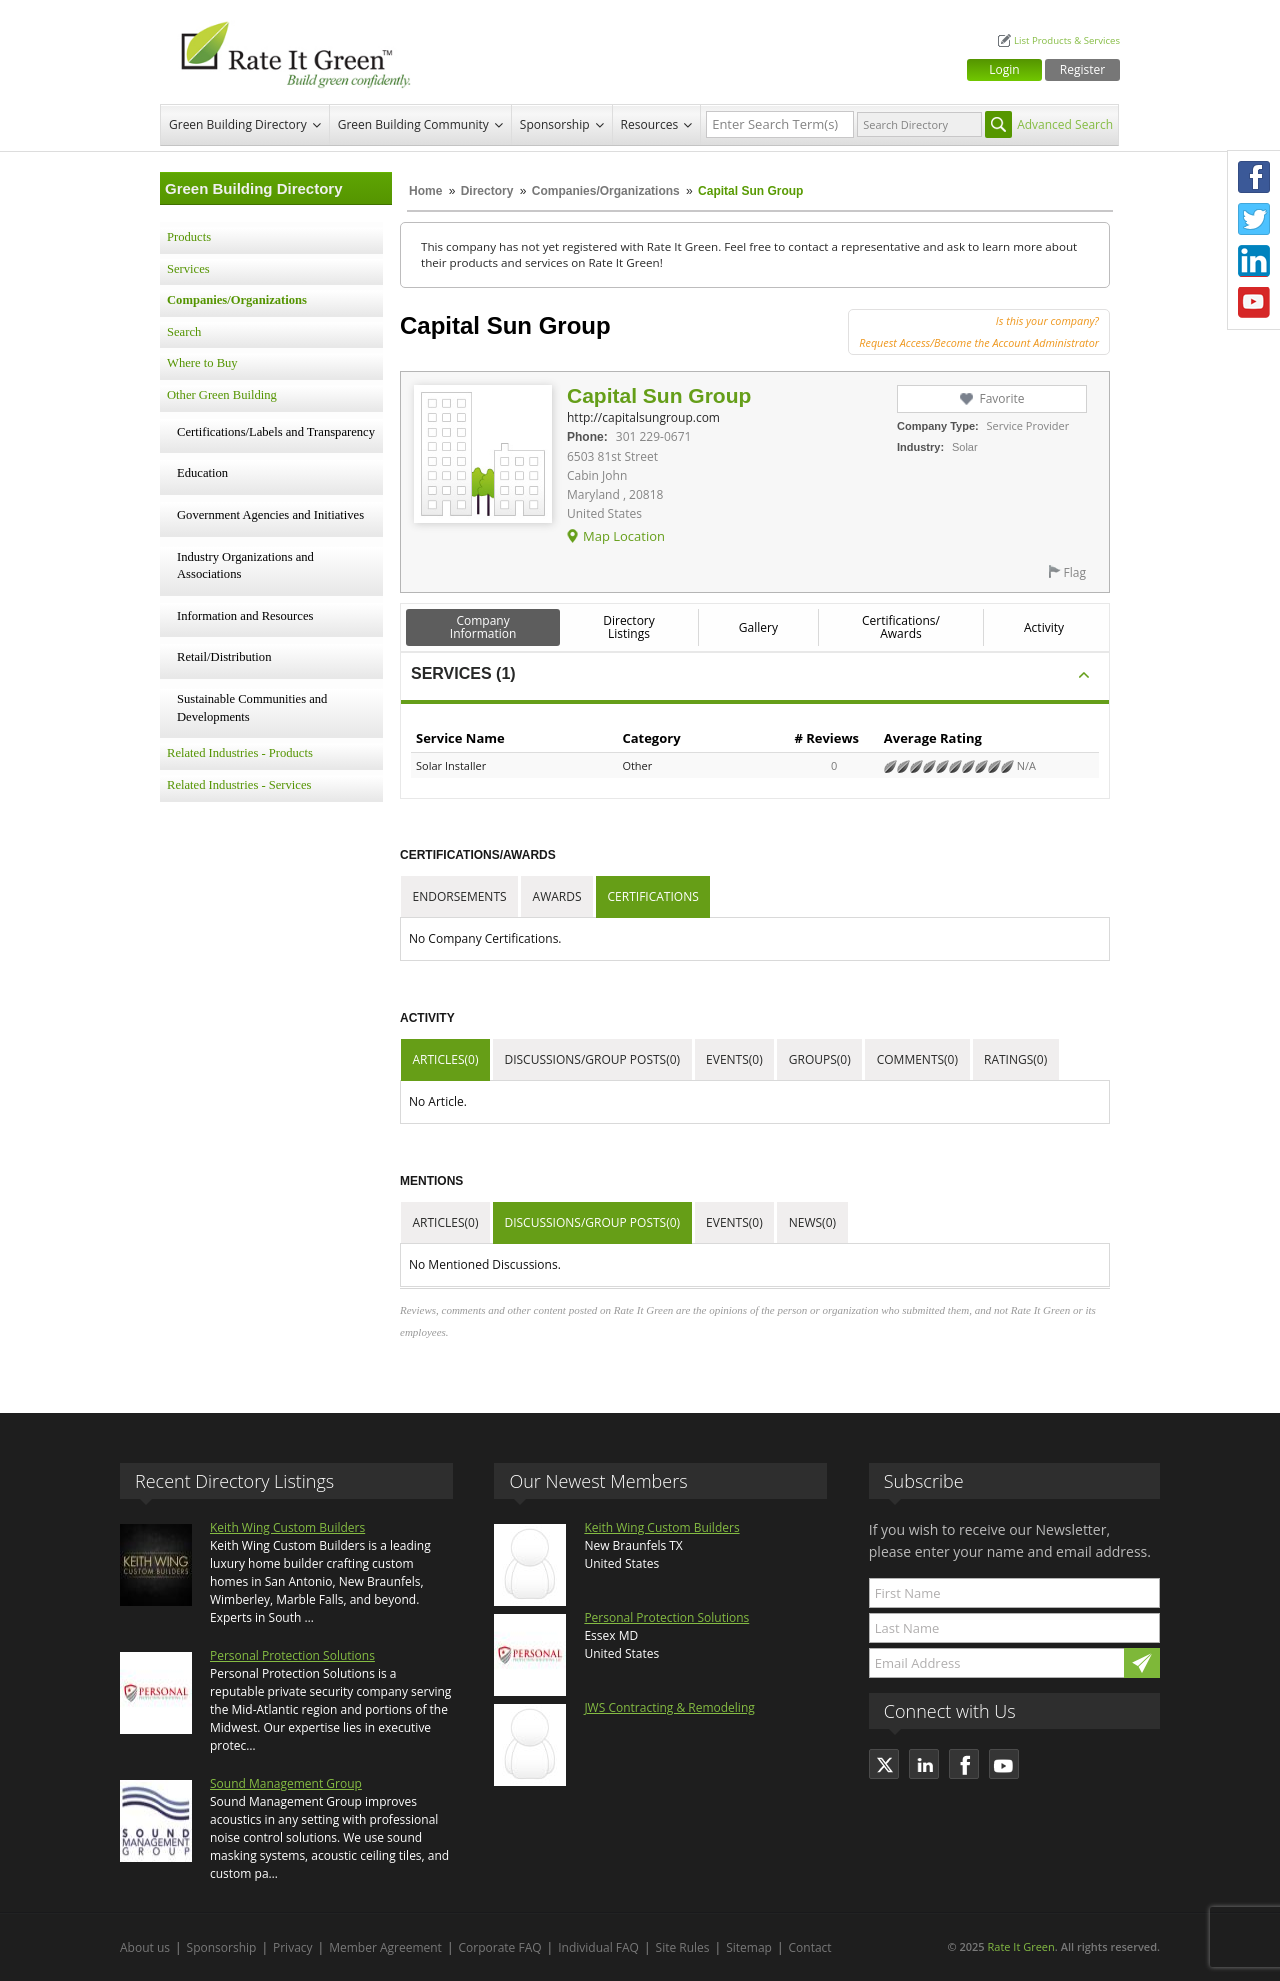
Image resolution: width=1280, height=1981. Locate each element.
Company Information (483, 627)
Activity (1044, 627)
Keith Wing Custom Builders (287, 1527)
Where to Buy (202, 363)
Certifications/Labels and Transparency (276, 432)
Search (184, 332)
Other (637, 765)
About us (145, 1947)
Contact (810, 1947)
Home (425, 191)
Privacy (293, 1947)
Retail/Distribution (224, 657)
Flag (1075, 572)
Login (1004, 69)
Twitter (1254, 219)
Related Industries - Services (239, 785)
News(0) (812, 1222)
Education (202, 473)
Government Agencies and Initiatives (270, 515)
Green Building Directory (238, 124)
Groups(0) (820, 1059)
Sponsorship (555, 124)
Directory (487, 191)
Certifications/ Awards (901, 627)
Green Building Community (413, 124)
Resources (650, 124)
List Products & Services (1067, 40)
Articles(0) (446, 1059)
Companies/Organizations (606, 191)
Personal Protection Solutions (292, 1655)
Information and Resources (245, 616)
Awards (557, 896)
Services (188, 269)
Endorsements (460, 896)
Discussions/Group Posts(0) (592, 1059)
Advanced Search (1065, 124)
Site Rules (683, 1947)
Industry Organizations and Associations (245, 566)
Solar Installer (451, 765)
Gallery (758, 627)
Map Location (624, 536)
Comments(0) (917, 1059)
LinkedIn (1254, 261)
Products (189, 237)
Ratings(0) (1015, 1059)
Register (1082, 69)
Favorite (1001, 398)
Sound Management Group (286, 1783)
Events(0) (734, 1059)
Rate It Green (1020, 1946)
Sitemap (749, 1947)
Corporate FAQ (500, 1947)
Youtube (1254, 303)
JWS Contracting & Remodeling (669, 1707)
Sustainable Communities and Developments (252, 708)
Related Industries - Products (240, 753)
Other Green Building (222, 395)
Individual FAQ (598, 1947)
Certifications (653, 896)
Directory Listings (629, 627)
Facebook (1254, 177)
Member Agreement (385, 1947)
